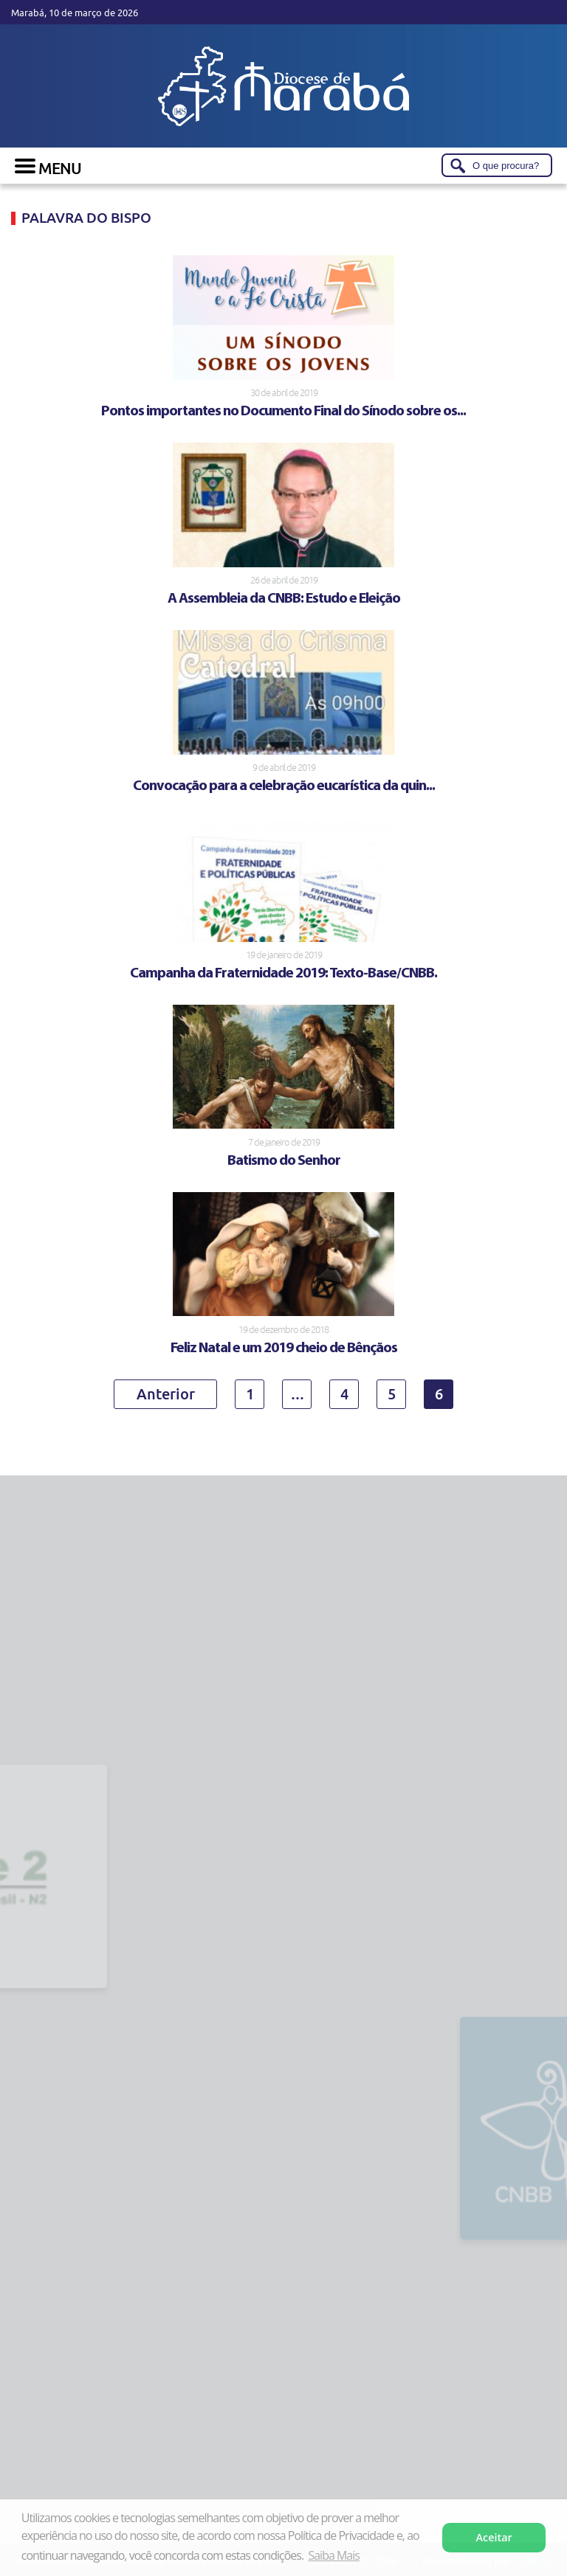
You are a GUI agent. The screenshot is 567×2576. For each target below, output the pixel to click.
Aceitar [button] (494, 2537)
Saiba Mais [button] (333, 2555)
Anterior (166, 1393)
